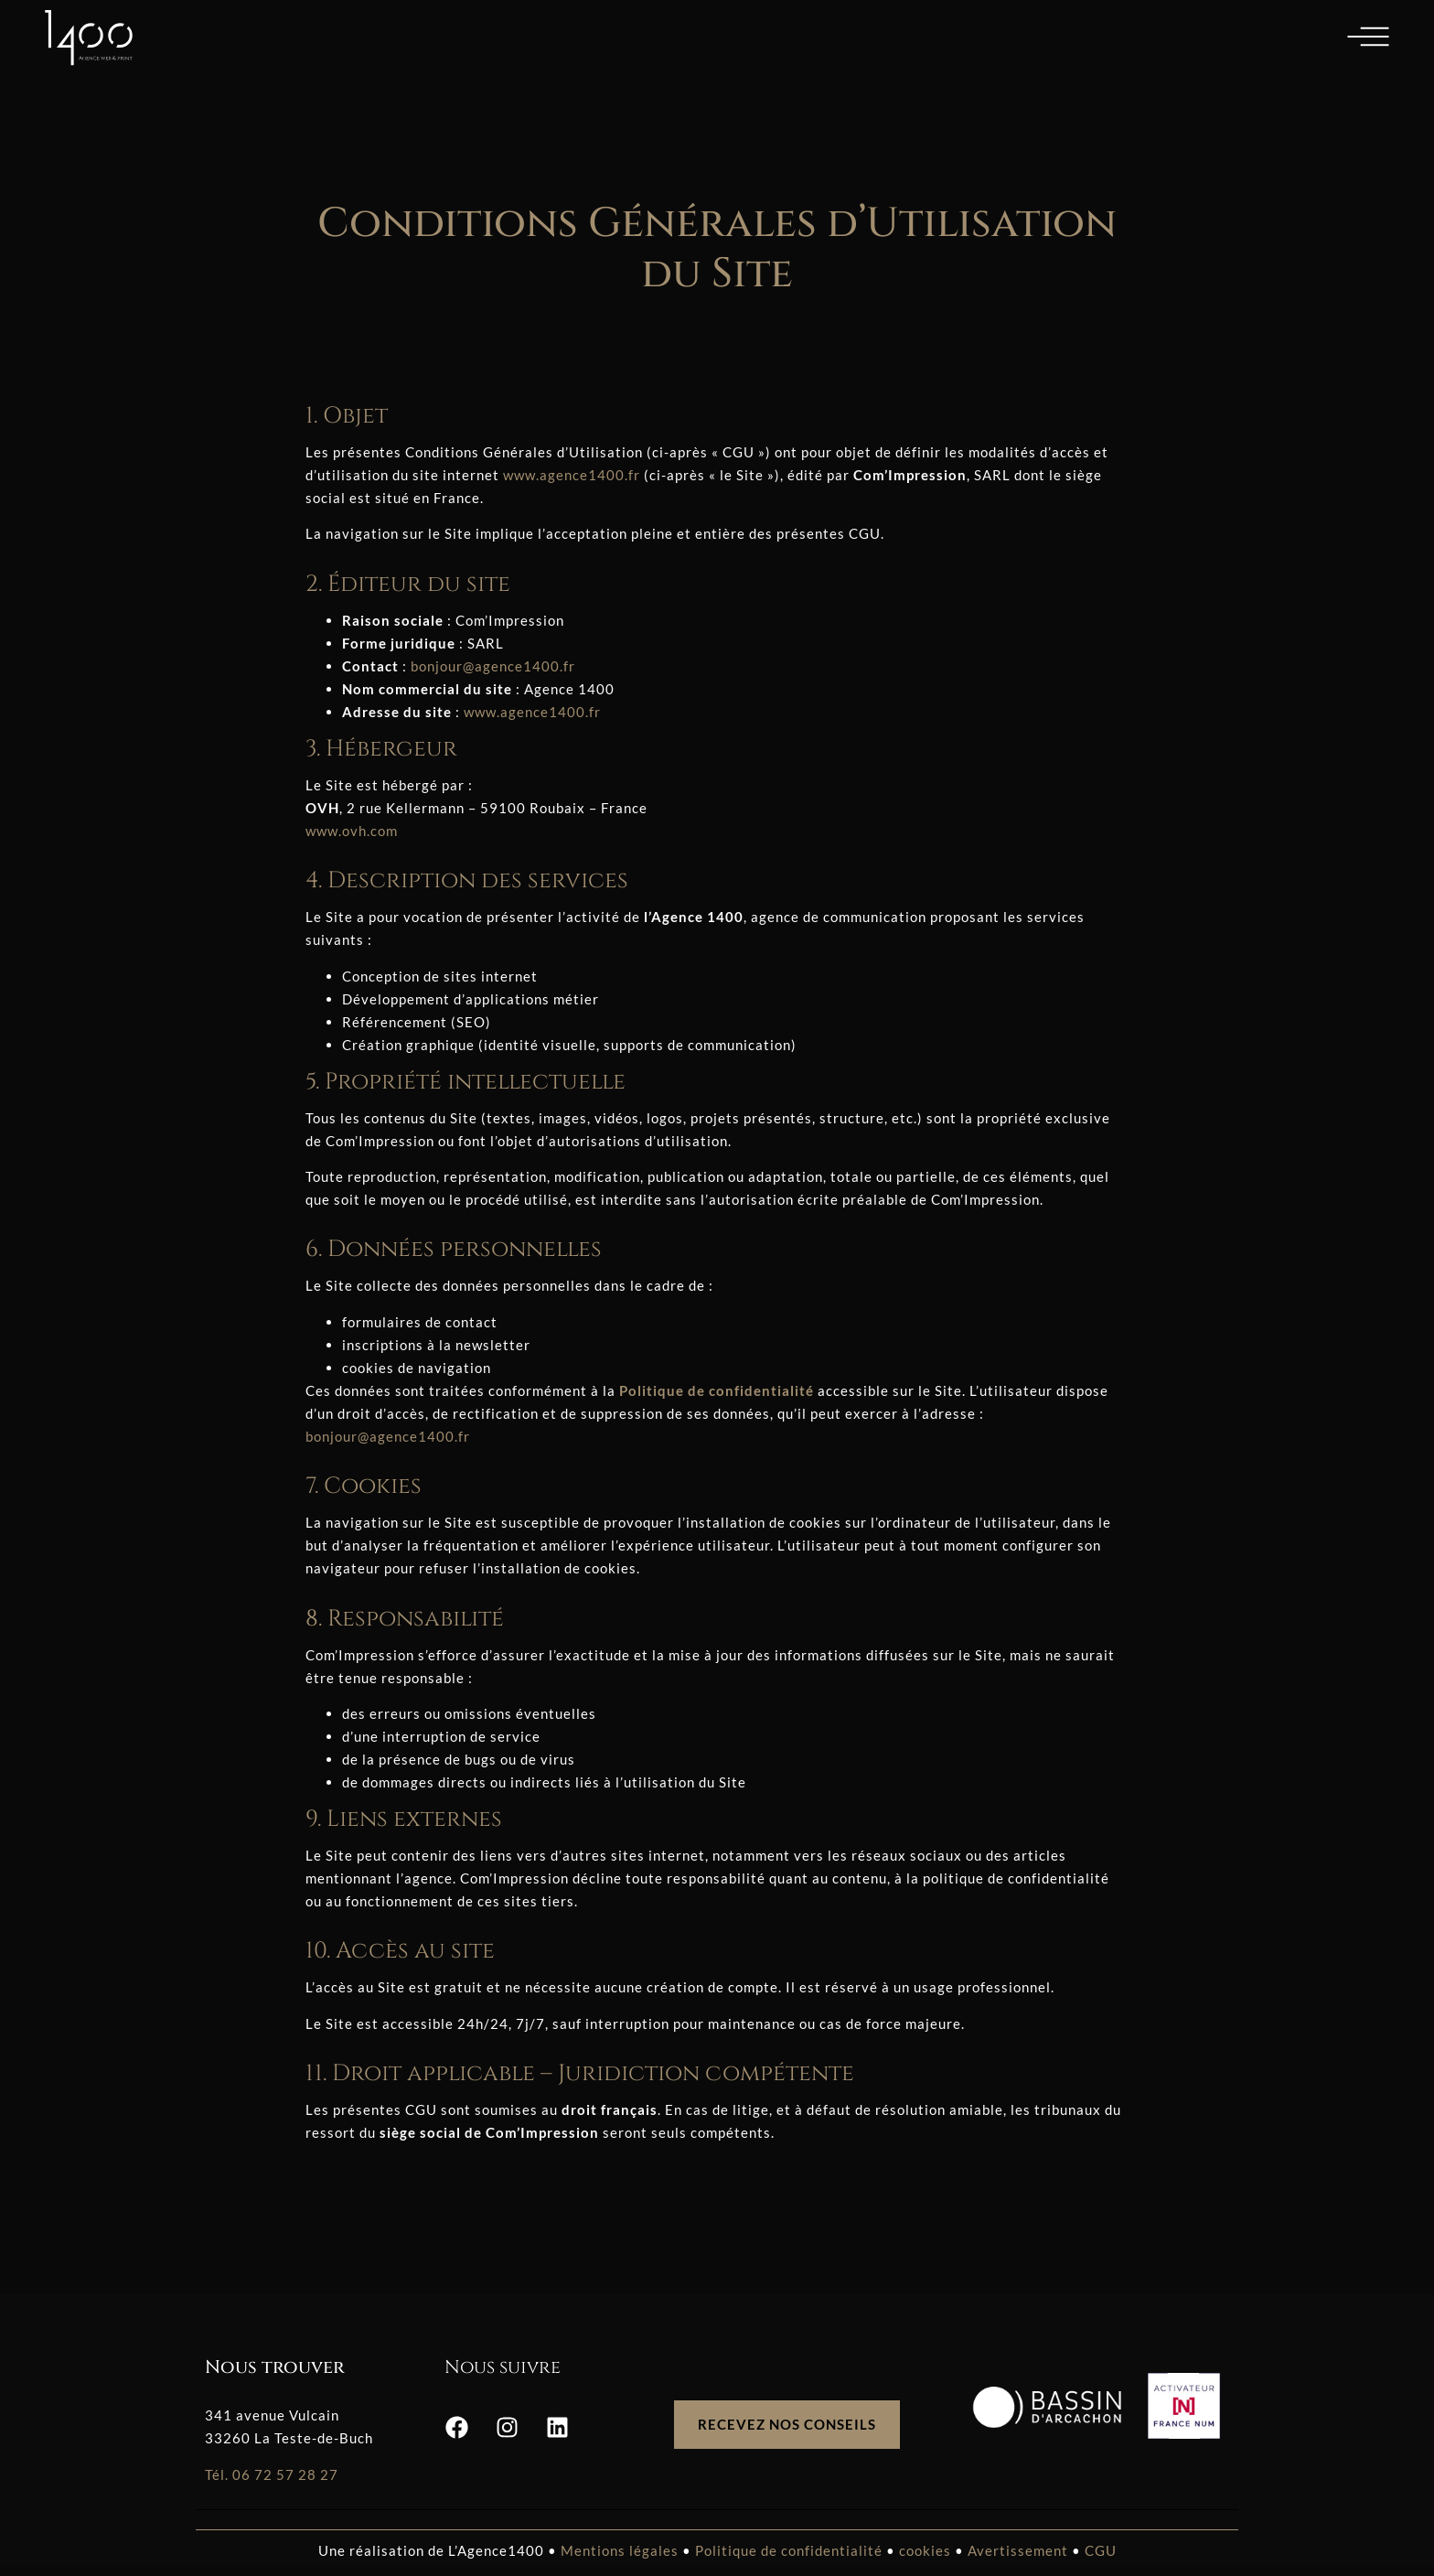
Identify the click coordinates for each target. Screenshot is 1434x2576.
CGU (1101, 2550)
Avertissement (1018, 2550)
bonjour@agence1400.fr (493, 666)
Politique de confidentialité (790, 2550)
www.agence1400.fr (571, 475)
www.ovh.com (351, 830)
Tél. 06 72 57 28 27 (271, 2474)
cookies (925, 2550)
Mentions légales (620, 2550)
